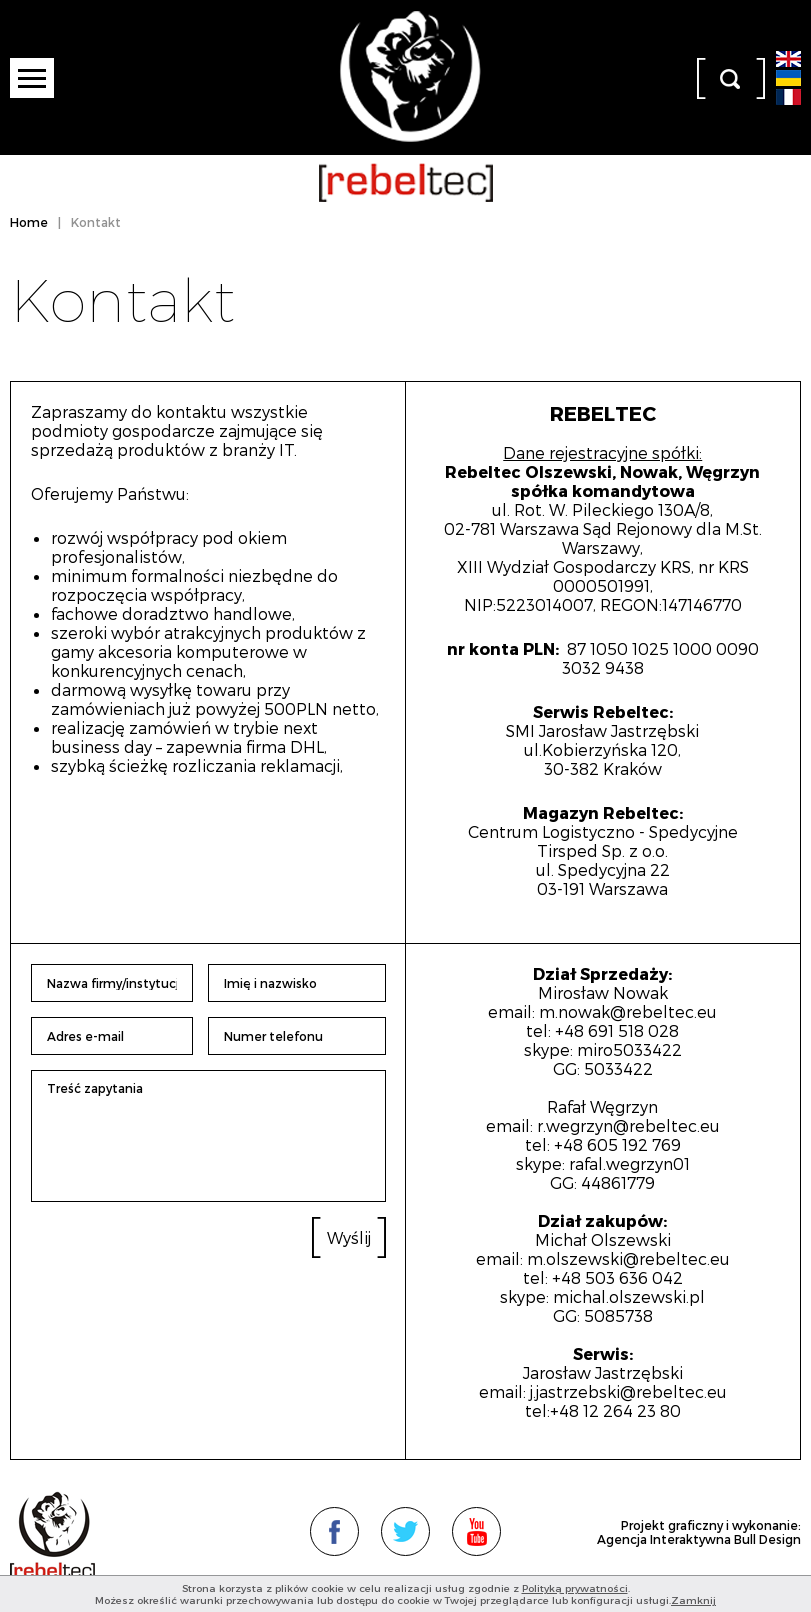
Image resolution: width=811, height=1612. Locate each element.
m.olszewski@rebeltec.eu (628, 1258)
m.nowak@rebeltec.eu (628, 1011)
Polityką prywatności (575, 1588)
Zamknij (693, 1600)
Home (29, 222)
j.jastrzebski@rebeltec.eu (628, 1391)
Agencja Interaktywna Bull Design (699, 1539)
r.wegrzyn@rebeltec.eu (628, 1125)
